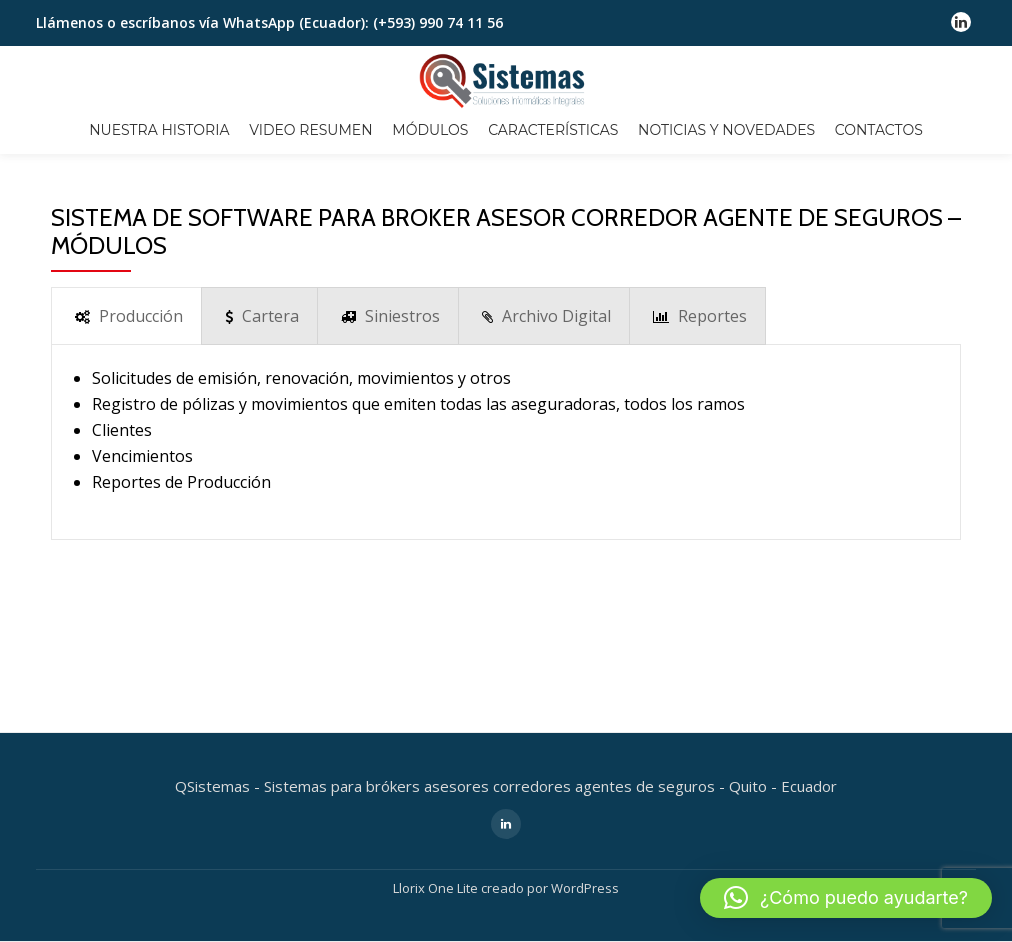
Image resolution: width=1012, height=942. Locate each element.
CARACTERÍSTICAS (553, 130)
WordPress (585, 776)
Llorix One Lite (437, 776)
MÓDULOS (430, 130)
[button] (846, 898)
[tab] (126, 316)
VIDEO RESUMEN (310, 130)
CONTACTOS (879, 130)
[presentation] (126, 316)
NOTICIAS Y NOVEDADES (726, 130)
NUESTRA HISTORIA (159, 130)
